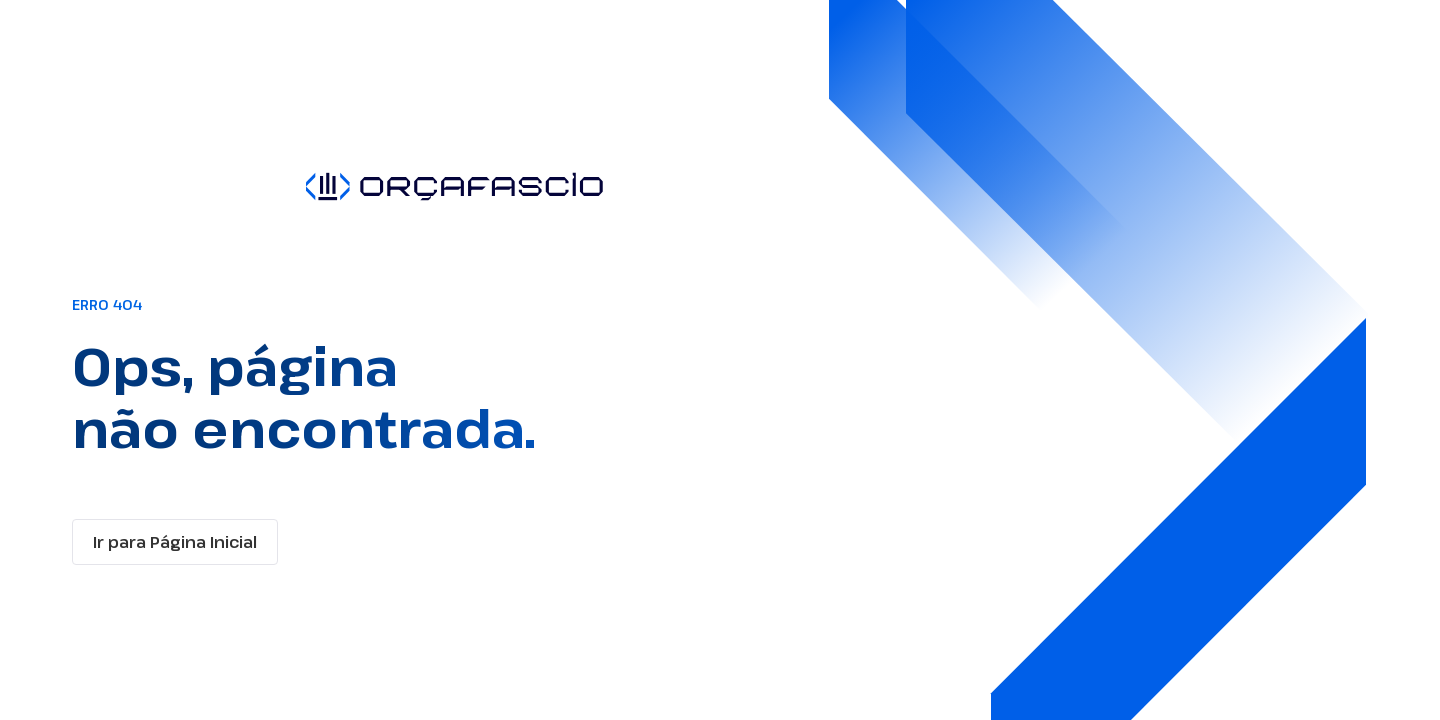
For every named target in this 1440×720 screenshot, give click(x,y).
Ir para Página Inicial (175, 542)
